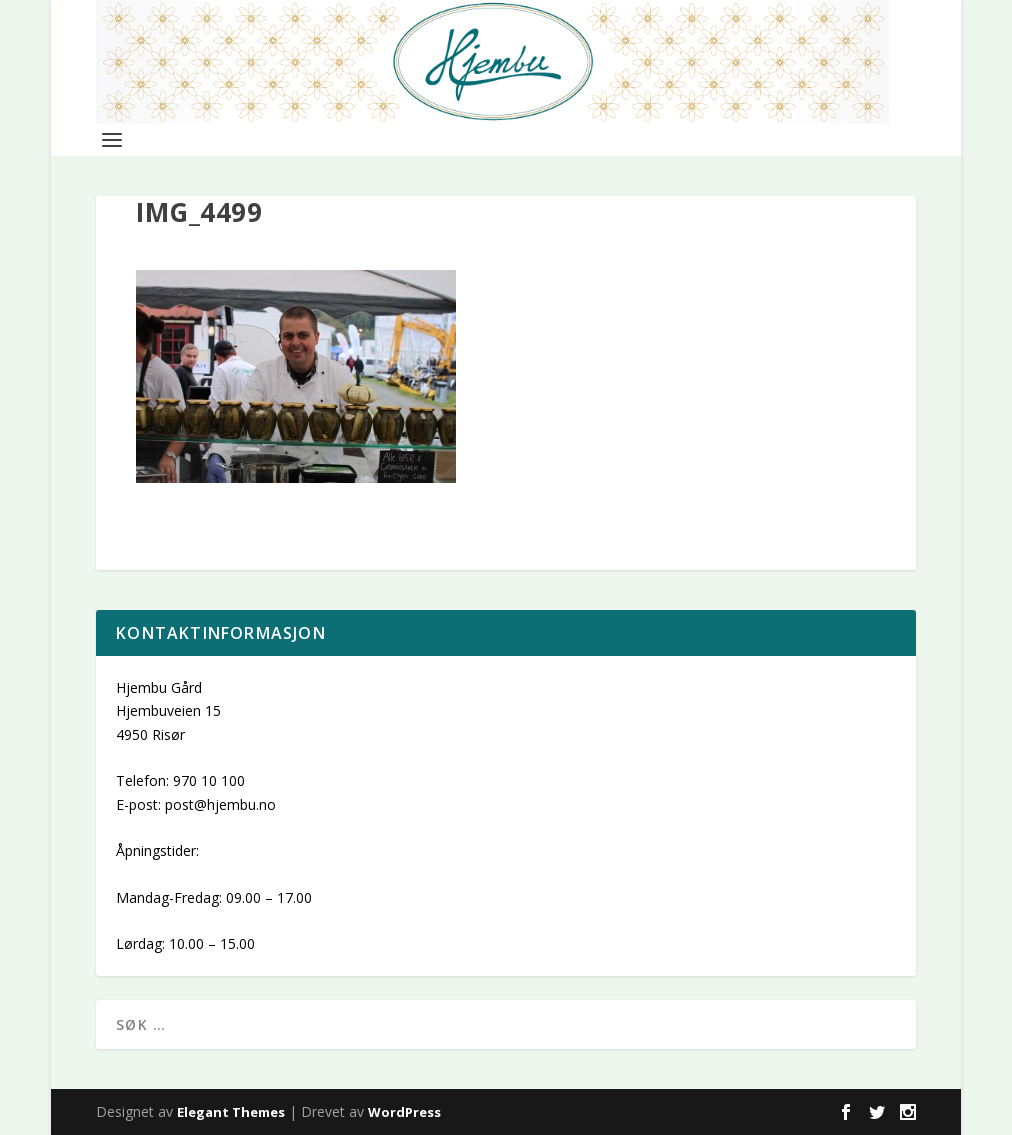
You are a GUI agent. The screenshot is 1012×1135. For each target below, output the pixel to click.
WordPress (404, 1112)
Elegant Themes (231, 1112)
